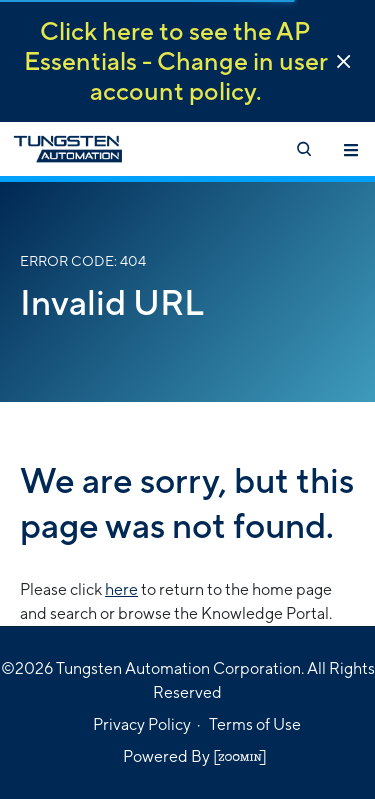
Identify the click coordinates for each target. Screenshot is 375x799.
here (121, 589)
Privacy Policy (142, 724)
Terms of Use (255, 724)
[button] (343, 61)
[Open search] (303, 149)
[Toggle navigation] (351, 149)
